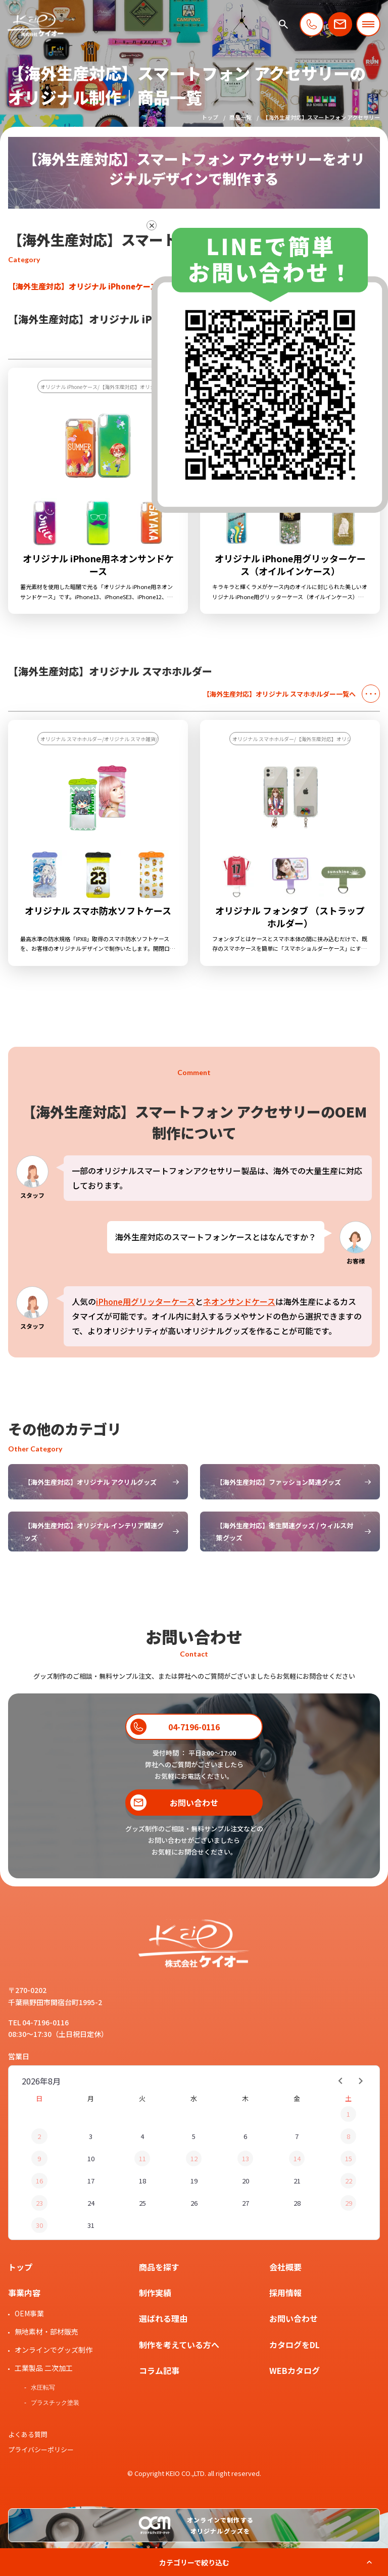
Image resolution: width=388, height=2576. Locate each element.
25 (142, 2203)
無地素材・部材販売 (46, 2331)
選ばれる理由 (163, 2318)
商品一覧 (240, 117)
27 (245, 2203)
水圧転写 (43, 2387)
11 (142, 2158)
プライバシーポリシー (41, 2449)
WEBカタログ (294, 2370)
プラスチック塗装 (55, 2402)
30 (39, 2225)
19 (194, 2180)
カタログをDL (294, 2345)
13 (245, 2158)
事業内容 (24, 2293)
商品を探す (159, 2267)
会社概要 (285, 2267)
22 (348, 2180)
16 (39, 2180)
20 (245, 2180)
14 (297, 2158)
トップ (210, 117)
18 (142, 2180)
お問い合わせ (293, 2318)
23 (39, 2203)
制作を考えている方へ (179, 2345)
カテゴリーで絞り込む (194, 2562)
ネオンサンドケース (239, 1301)
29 (348, 2203)
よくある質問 (27, 2434)
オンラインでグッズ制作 (53, 2350)
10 (90, 2158)
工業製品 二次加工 (44, 2368)
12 (194, 2158)
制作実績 (155, 2293)
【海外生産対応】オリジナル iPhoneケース (83, 286)
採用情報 (285, 2293)
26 (194, 2203)
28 (297, 2203)
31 (90, 2225)
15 (348, 2158)
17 (90, 2180)
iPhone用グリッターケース (145, 1301)
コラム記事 (159, 2370)
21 (297, 2180)
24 (90, 2203)
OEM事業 (29, 2313)
